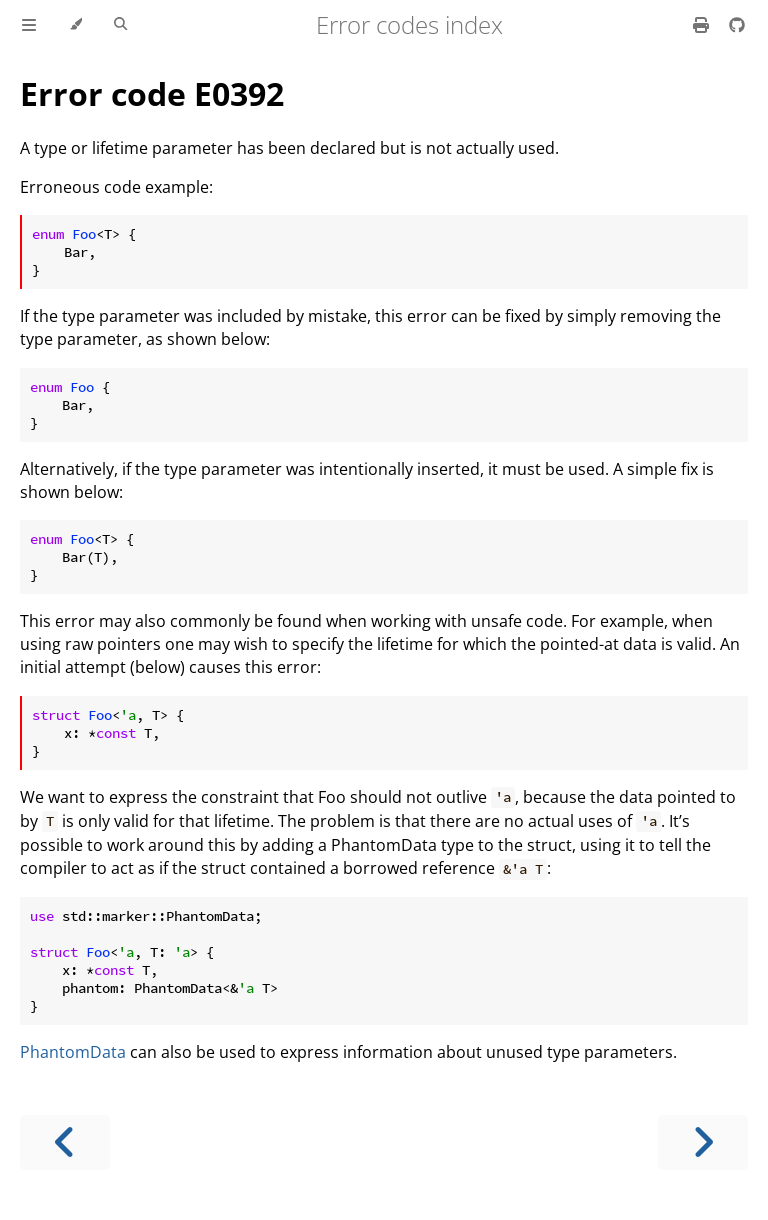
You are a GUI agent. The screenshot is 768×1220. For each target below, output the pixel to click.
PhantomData (73, 1052)
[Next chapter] (703, 1142)
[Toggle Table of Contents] (29, 25)
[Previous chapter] (65, 1142)
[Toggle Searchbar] (120, 25)
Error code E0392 (152, 93)
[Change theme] (75, 25)
